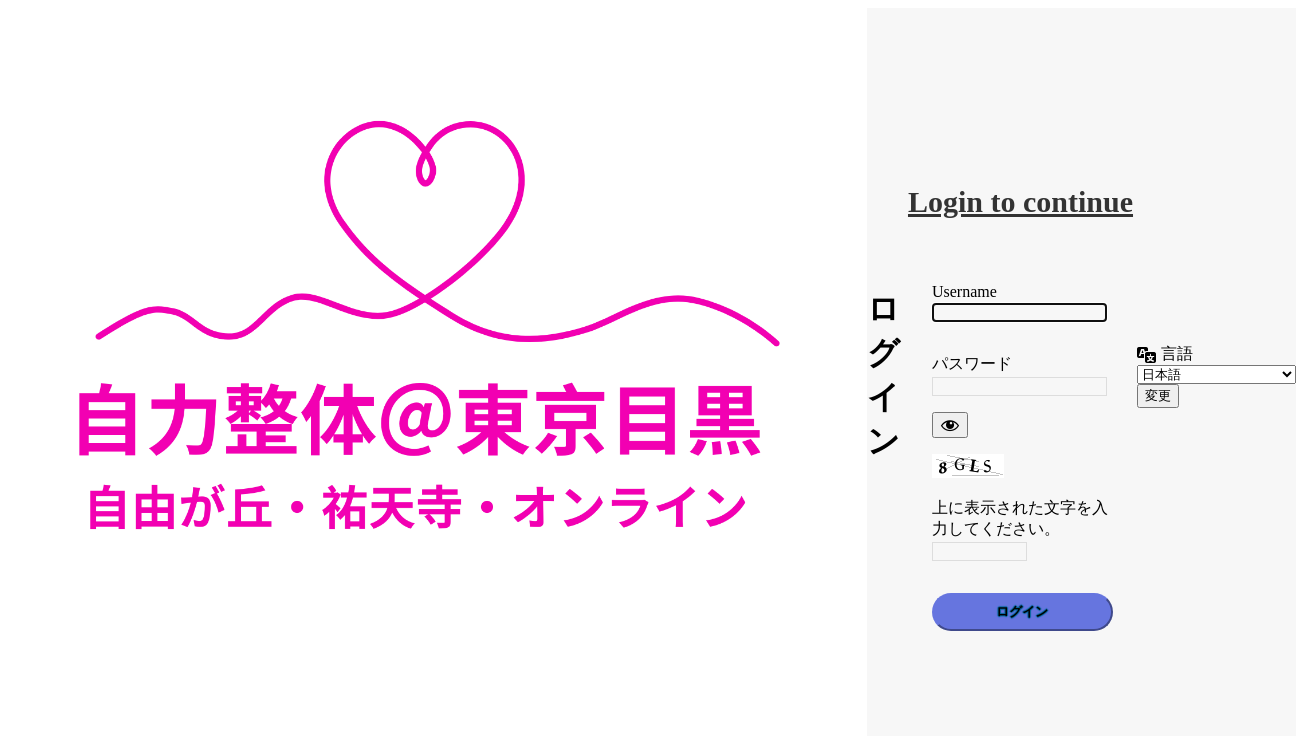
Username (964, 291)
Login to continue (1020, 201)
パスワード (972, 363)
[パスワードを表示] (950, 425)
